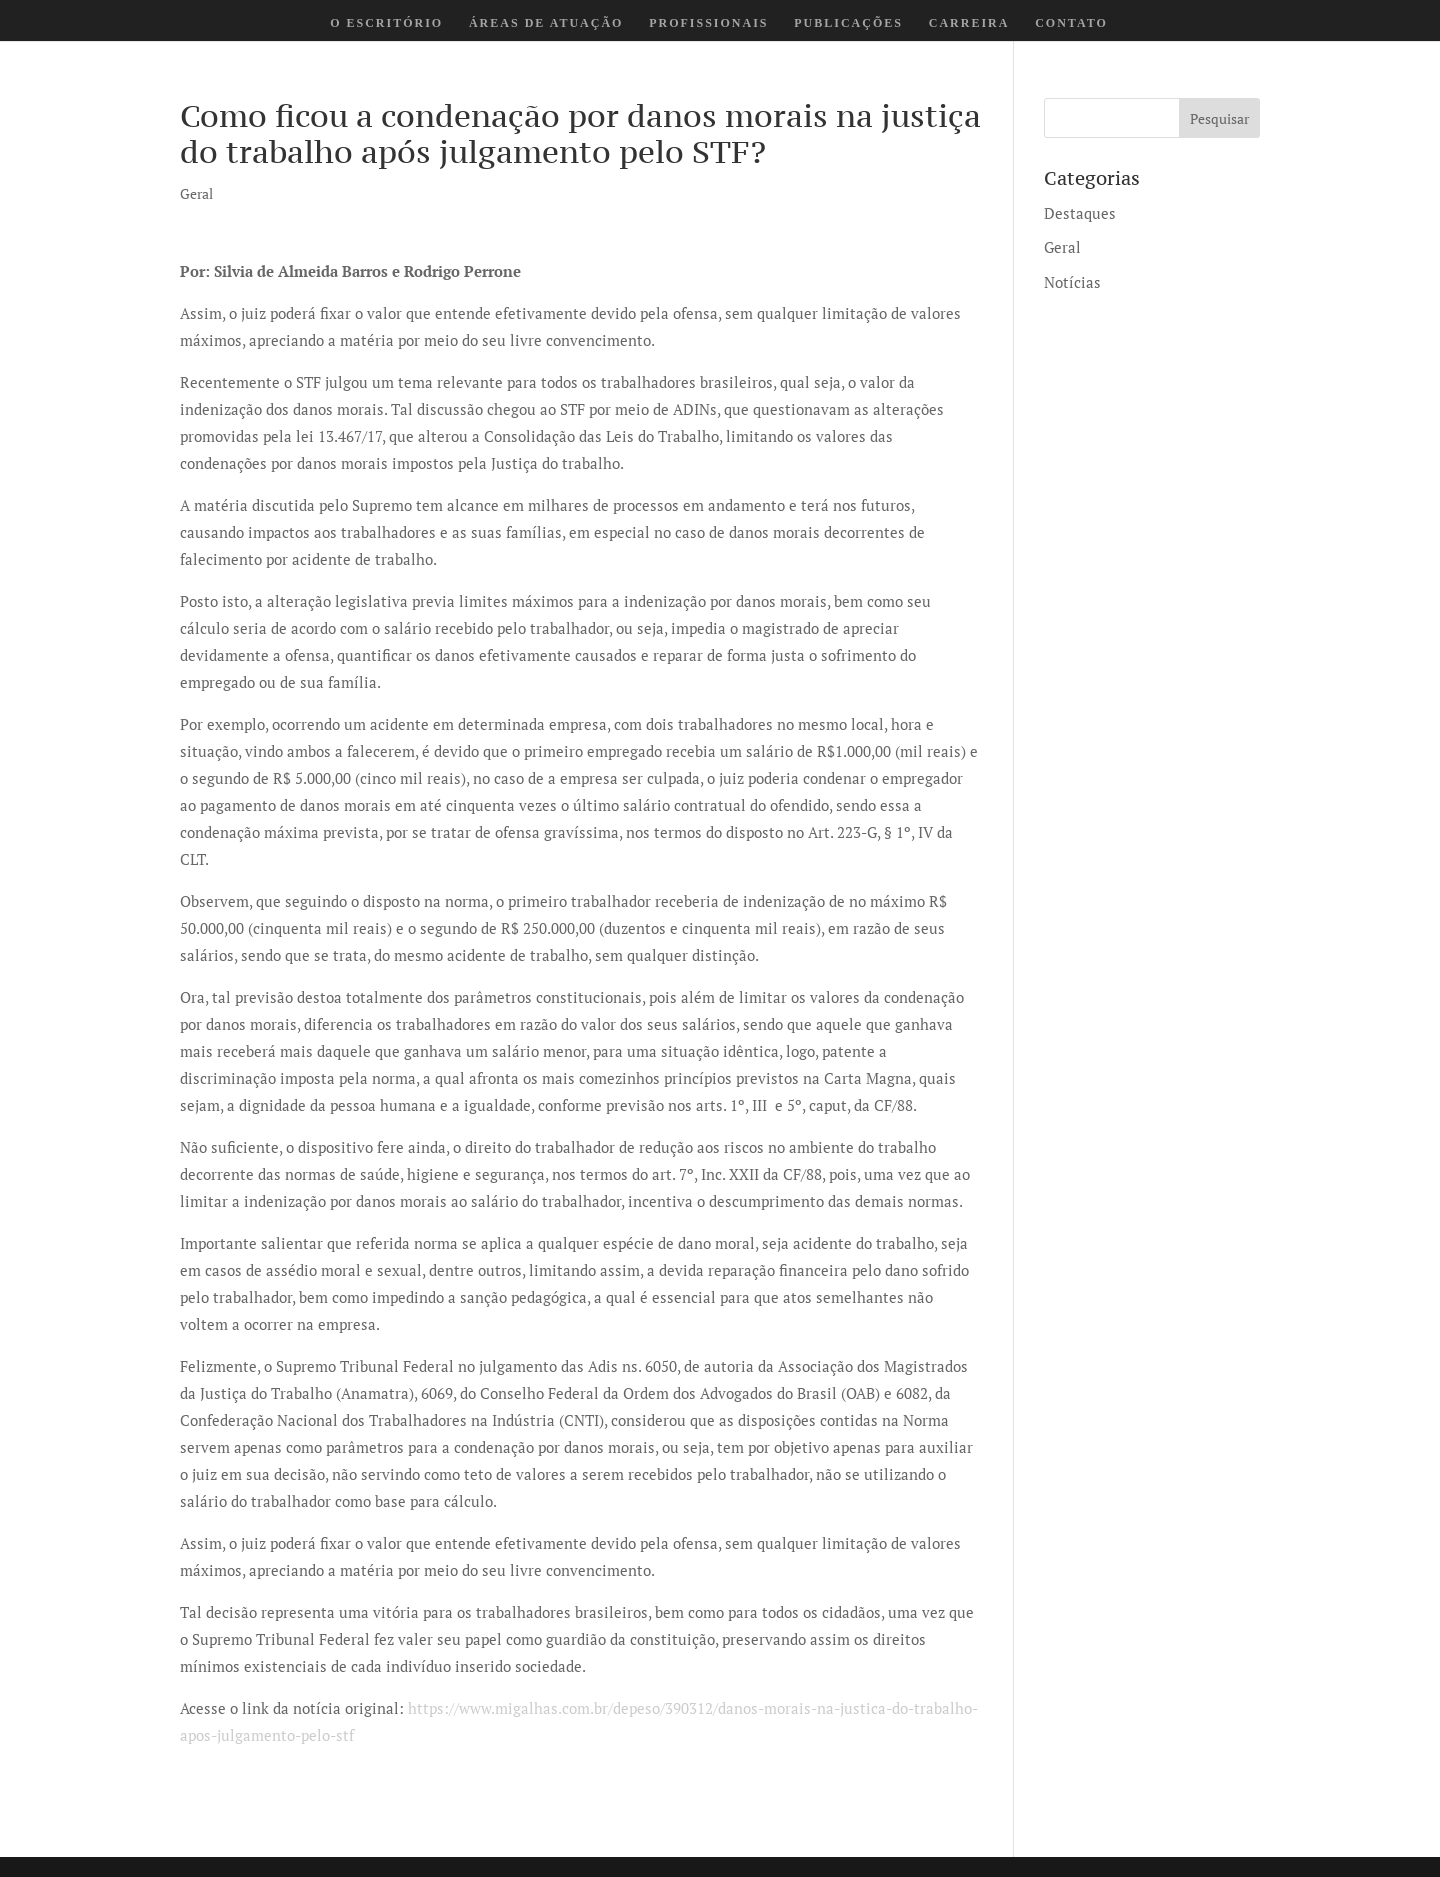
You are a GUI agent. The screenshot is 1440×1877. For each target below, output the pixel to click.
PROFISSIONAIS (708, 23)
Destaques (1080, 213)
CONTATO (1071, 23)
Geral (196, 193)
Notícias (1072, 282)
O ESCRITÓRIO (386, 23)
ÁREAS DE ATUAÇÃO (546, 23)
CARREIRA (969, 23)
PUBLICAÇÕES (848, 23)
